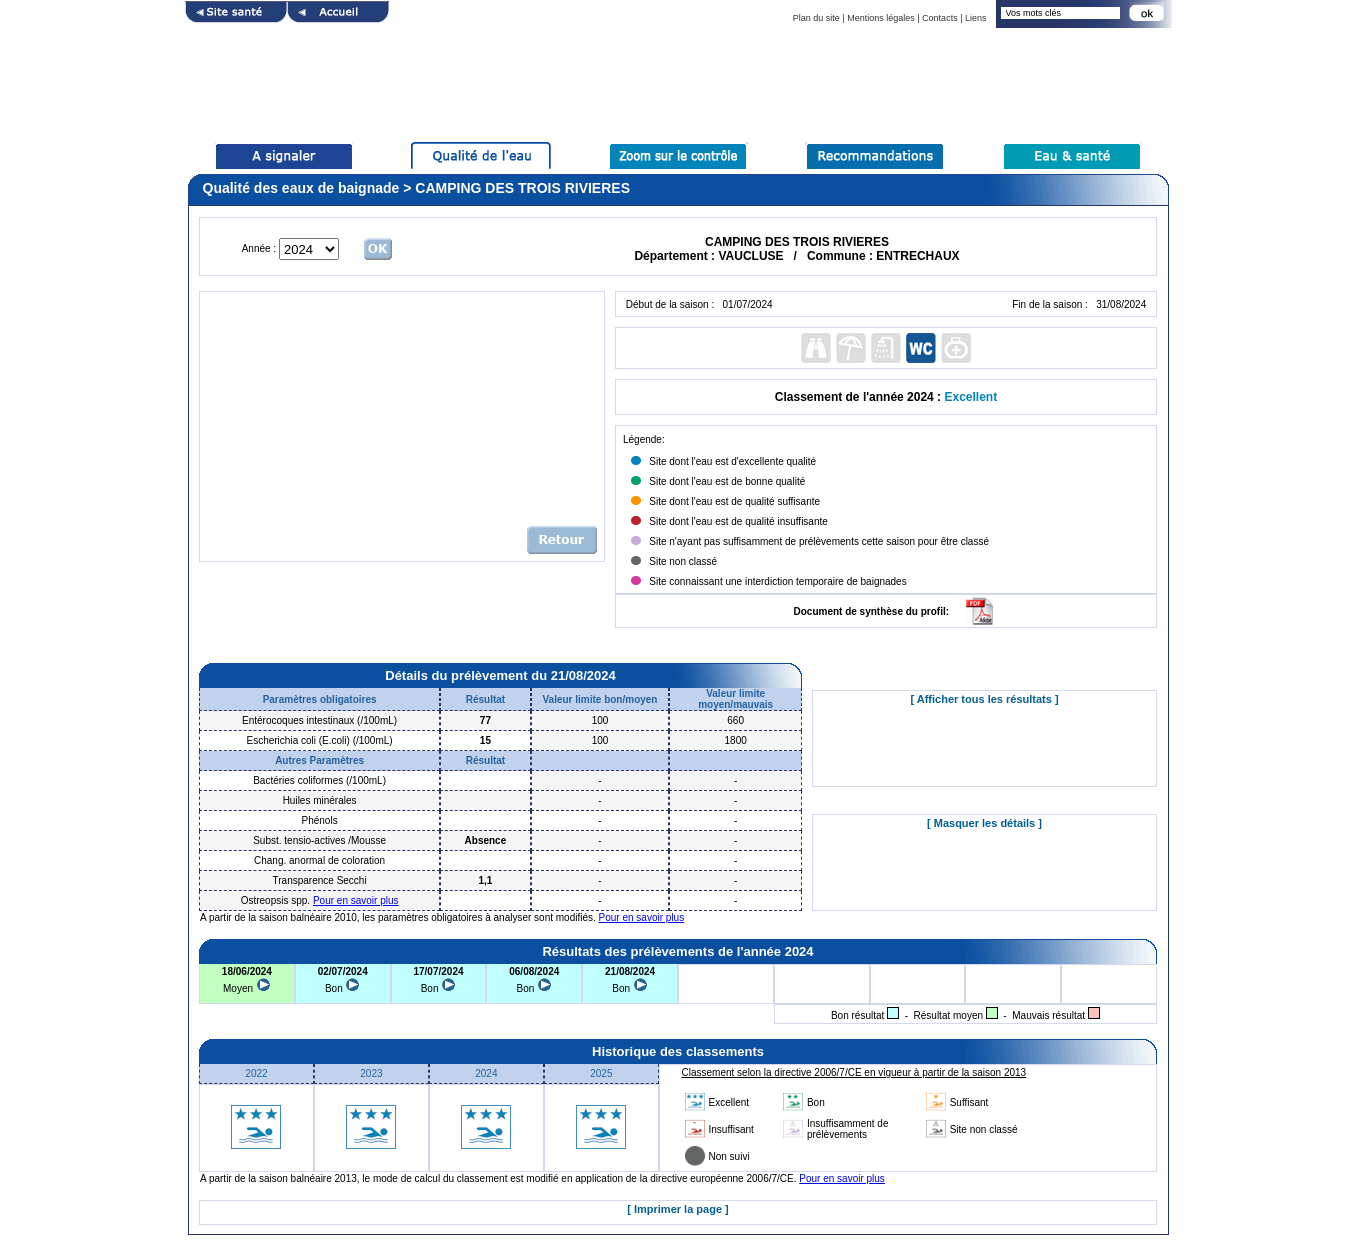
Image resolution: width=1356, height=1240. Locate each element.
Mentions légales (881, 18)
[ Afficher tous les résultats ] (984, 699)
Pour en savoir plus (356, 900)
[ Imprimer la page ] (677, 1209)
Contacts (940, 18)
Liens (976, 18)
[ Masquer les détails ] (984, 823)
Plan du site (816, 18)
